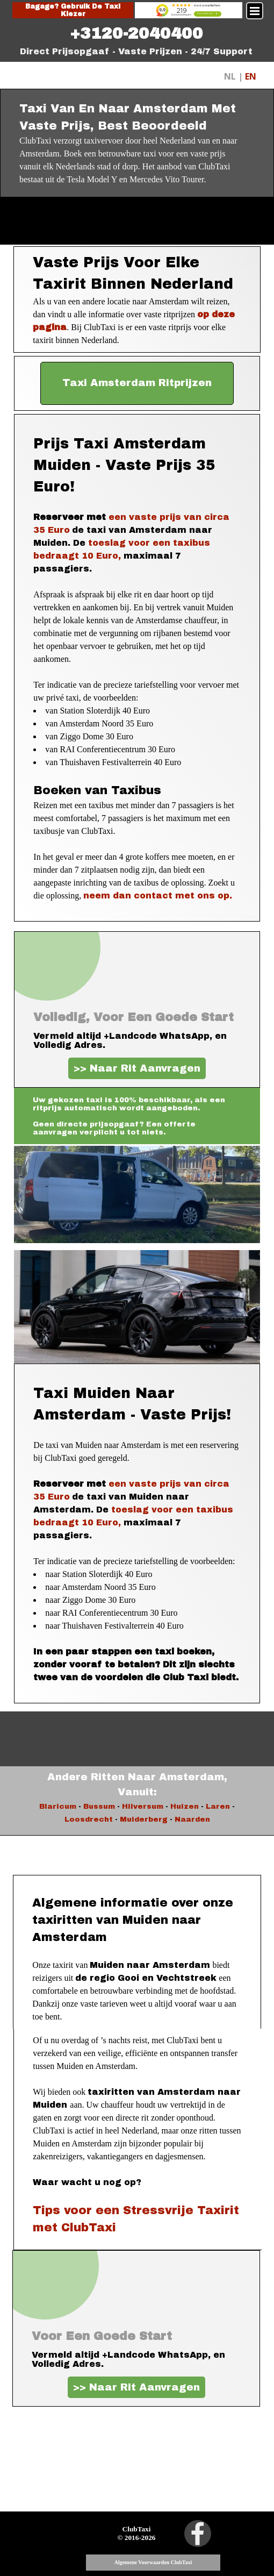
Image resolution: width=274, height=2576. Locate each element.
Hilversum (142, 1806)
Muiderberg (144, 1819)
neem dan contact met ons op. (157, 895)
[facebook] (197, 2533)
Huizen (184, 1806)
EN (250, 76)
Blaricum (57, 1806)
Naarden (192, 1819)
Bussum (99, 1806)
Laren (218, 1806)
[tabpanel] (136, 33)
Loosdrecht (88, 1819)
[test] (137, 383)
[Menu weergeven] (254, 10)
